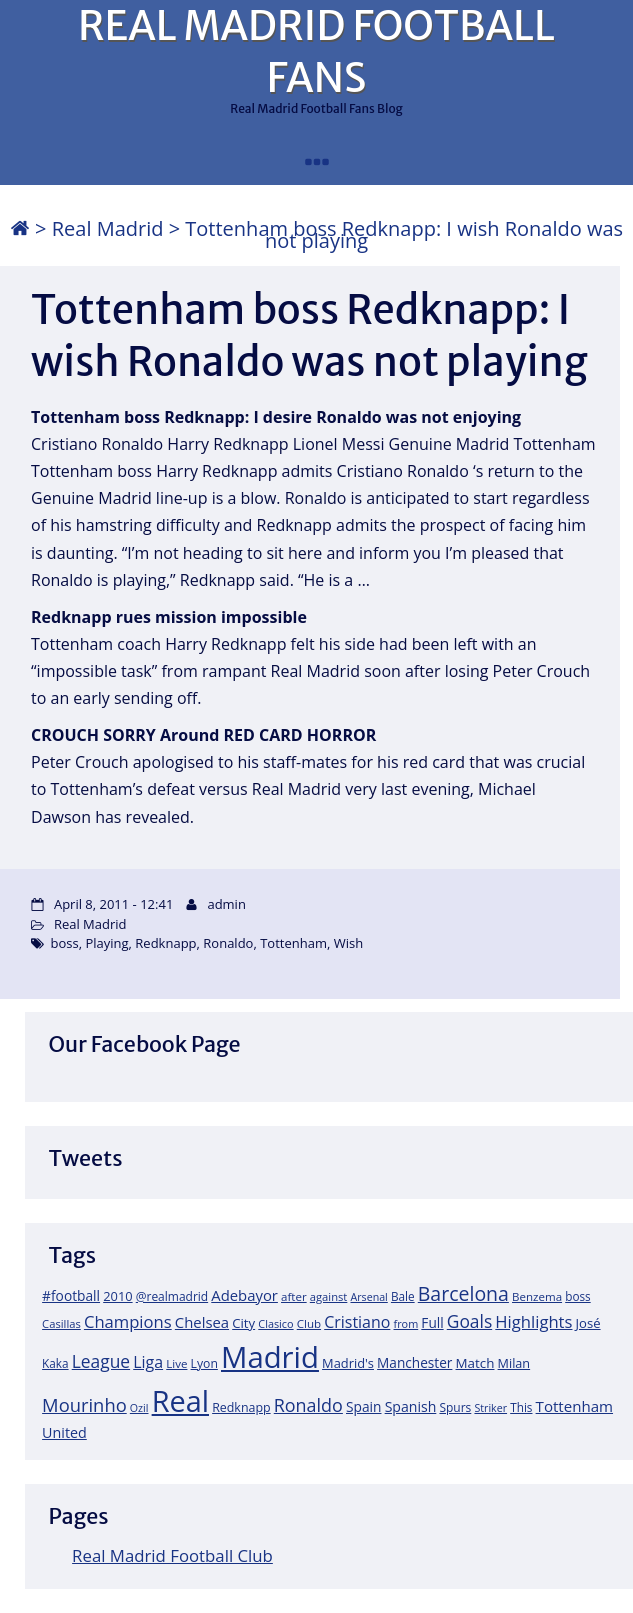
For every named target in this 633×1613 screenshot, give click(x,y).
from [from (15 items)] (406, 1323)
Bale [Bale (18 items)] (403, 1296)
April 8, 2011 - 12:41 (113, 904)
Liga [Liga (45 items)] (148, 1362)
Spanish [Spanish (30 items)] (411, 1406)
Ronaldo (228, 943)
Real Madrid (108, 228)
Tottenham (293, 943)
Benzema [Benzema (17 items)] (537, 1296)
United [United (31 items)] (64, 1432)
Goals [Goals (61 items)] (469, 1321)
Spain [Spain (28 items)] (364, 1406)
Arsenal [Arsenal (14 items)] (368, 1297)
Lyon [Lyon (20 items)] (204, 1363)
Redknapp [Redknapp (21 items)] (241, 1407)
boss (65, 943)
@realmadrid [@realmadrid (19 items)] (172, 1296)
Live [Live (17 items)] (176, 1363)
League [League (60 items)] (101, 1361)
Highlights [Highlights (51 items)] (533, 1321)
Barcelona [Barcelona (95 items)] (463, 1293)
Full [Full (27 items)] (432, 1322)
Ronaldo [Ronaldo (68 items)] (308, 1405)
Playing (106, 943)
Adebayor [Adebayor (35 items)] (244, 1295)
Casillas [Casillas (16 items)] (61, 1323)
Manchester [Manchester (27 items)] (414, 1362)
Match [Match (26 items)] (475, 1363)
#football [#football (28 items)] (71, 1295)
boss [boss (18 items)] (578, 1296)
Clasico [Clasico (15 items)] (275, 1323)
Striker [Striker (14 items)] (490, 1408)
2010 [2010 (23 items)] (117, 1296)
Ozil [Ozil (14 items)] (139, 1408)
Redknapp (165, 943)
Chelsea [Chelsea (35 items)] (202, 1322)
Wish (348, 943)
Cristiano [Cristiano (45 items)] (357, 1322)
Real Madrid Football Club (172, 1555)
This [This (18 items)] (521, 1407)
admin (226, 904)
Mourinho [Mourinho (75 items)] (84, 1404)
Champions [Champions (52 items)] (128, 1321)
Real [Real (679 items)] (180, 1400)
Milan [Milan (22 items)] (514, 1363)
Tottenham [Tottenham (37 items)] (574, 1406)
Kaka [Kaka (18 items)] (55, 1363)
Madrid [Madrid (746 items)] (270, 1357)
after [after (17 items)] (294, 1296)
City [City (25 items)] (243, 1323)
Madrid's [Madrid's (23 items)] (348, 1363)
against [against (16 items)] (329, 1296)
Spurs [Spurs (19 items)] (455, 1407)
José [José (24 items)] (588, 1323)
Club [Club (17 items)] (309, 1323)
